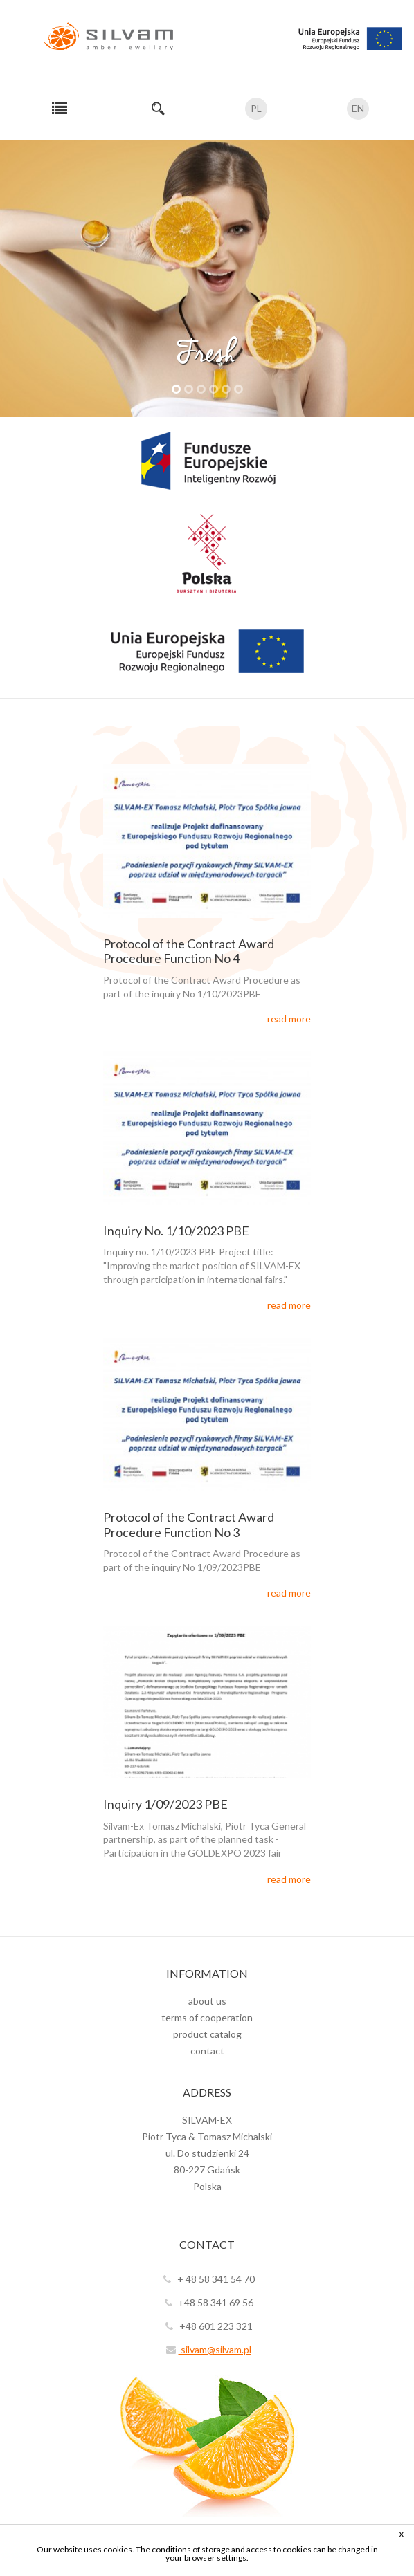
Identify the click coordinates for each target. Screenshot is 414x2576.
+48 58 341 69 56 (207, 2302)
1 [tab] (176, 389)
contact (207, 2051)
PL (256, 108)
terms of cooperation (207, 2017)
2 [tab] (188, 389)
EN (358, 108)
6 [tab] (238, 389)
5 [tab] (226, 389)
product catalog (207, 2034)
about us (207, 2001)
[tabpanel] (207, 278)
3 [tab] (201, 389)
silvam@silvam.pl (207, 2349)
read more (289, 1019)
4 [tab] (213, 389)
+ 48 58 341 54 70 (207, 2279)
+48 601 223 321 (207, 2326)
